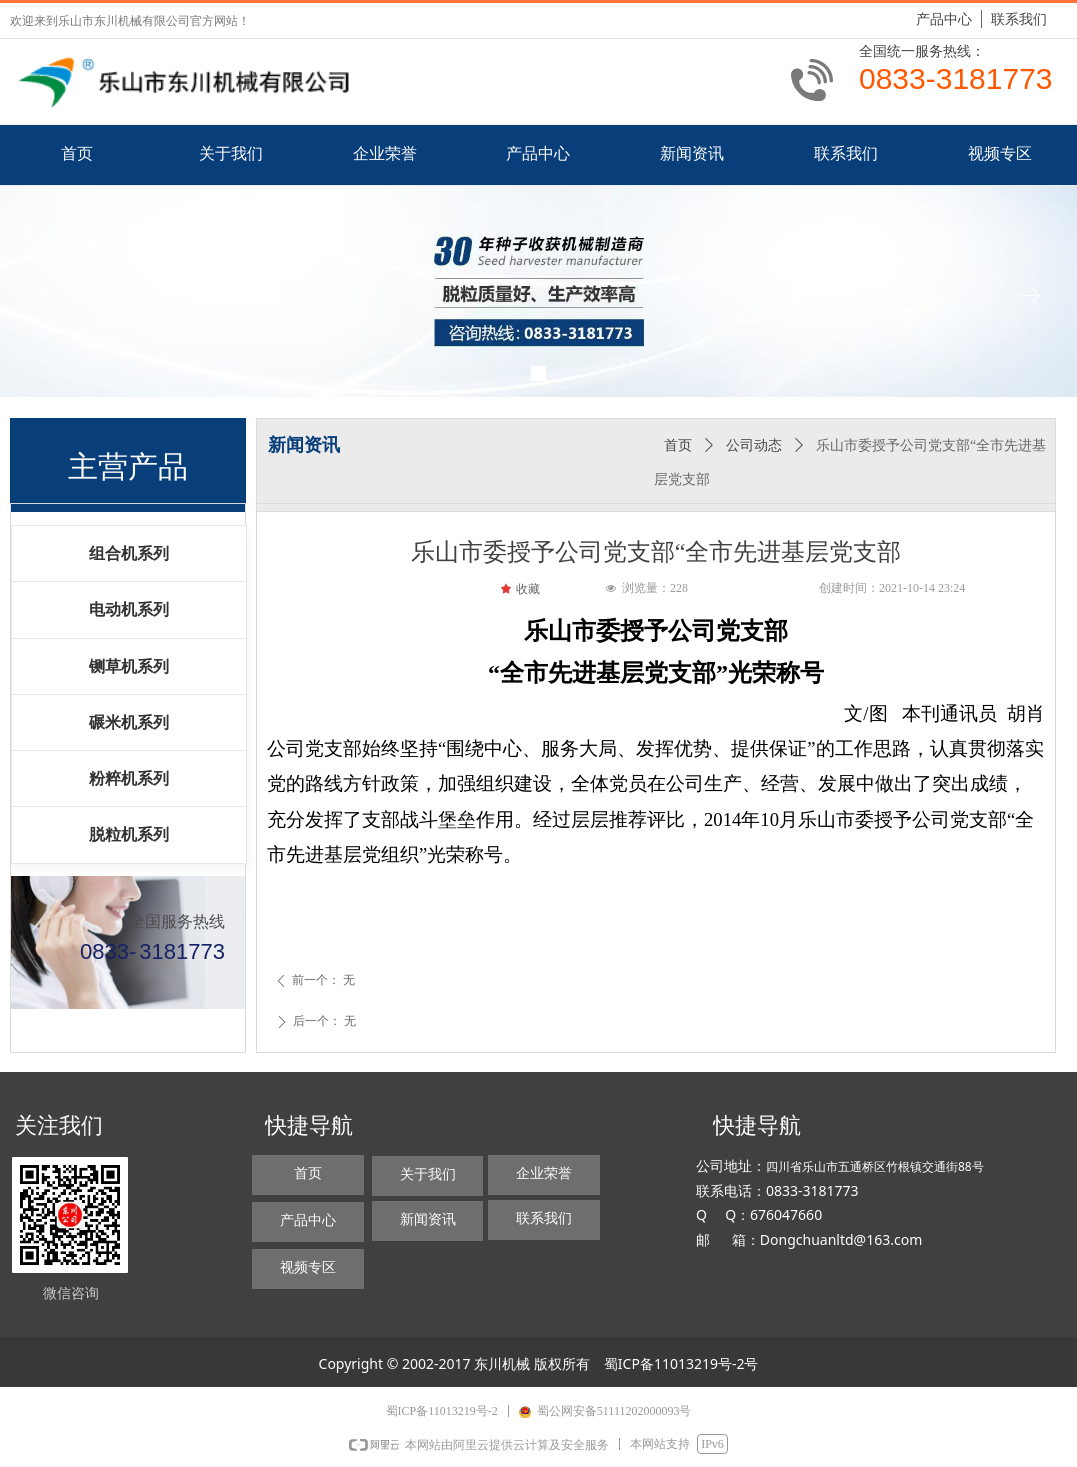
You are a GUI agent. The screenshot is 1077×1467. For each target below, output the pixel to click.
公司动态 (754, 445)
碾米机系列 (129, 722)
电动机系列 (129, 609)
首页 (678, 445)
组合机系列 (129, 553)
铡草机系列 (129, 666)
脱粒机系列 (129, 834)
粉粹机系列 (129, 778)
